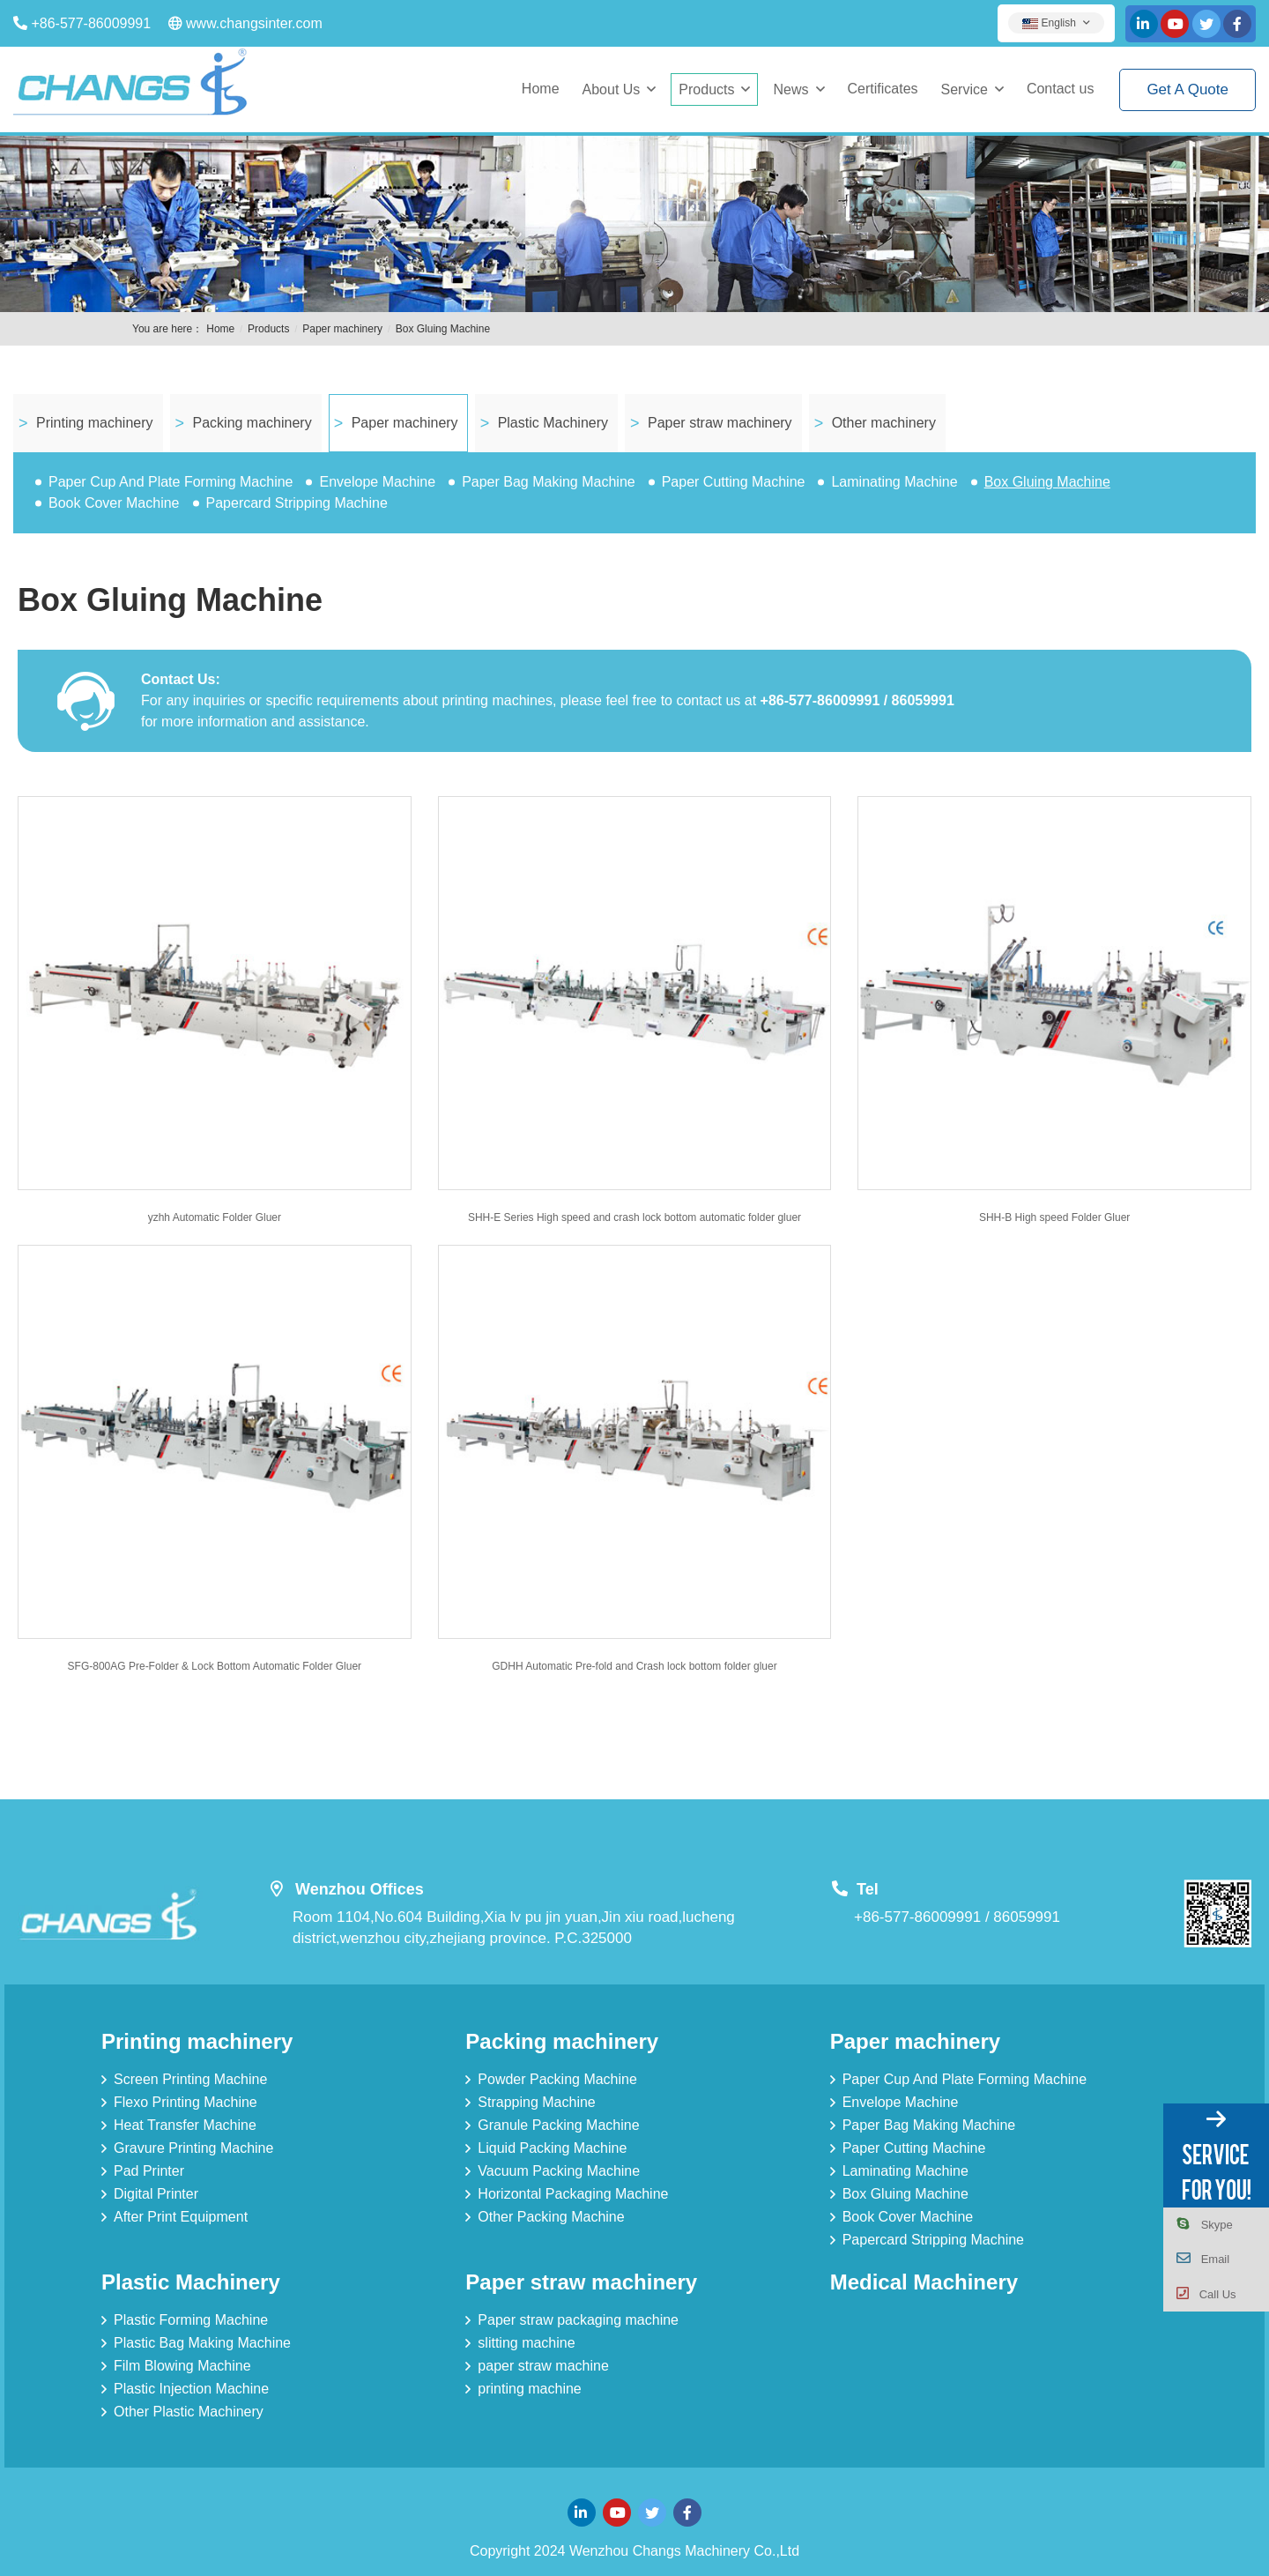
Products (706, 89)
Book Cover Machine (114, 502)
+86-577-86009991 (91, 23)
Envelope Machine (377, 481)
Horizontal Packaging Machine (573, 2193)
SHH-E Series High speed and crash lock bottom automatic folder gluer (634, 1217)
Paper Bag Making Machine (548, 481)
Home (541, 88)
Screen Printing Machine (190, 2079)
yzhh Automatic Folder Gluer (214, 1217)
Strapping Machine (536, 2102)
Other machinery (884, 422)
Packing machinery (252, 422)
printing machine (529, 2388)
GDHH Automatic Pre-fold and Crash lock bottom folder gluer (634, 1666)
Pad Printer (149, 2170)
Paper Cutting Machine (733, 481)
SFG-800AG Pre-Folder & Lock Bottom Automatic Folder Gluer (214, 1666)
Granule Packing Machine (558, 2125)
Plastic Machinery (553, 422)
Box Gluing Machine (443, 329)
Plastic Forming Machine (191, 2319)
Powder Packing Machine (557, 2079)
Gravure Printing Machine (193, 2147)
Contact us (1060, 88)
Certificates (883, 88)
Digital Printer (156, 2193)
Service (964, 89)
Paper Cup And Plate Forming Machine (170, 481)
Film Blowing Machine (182, 2365)
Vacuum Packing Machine (559, 2170)
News (790, 89)
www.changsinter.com (254, 23)
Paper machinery (342, 329)
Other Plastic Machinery (188, 2411)
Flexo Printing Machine (185, 2102)
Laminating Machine (894, 481)
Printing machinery (94, 422)
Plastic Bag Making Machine (202, 2342)
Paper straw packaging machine (578, 2319)
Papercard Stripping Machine (297, 502)
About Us (612, 89)
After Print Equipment (181, 2216)
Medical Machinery (924, 2282)
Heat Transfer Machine (185, 2125)
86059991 (1026, 1917)
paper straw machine (543, 2365)
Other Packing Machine (551, 2216)
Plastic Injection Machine (191, 2388)
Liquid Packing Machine (552, 2147)
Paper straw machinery (720, 422)
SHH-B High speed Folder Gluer (1054, 1217)
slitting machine (526, 2342)
